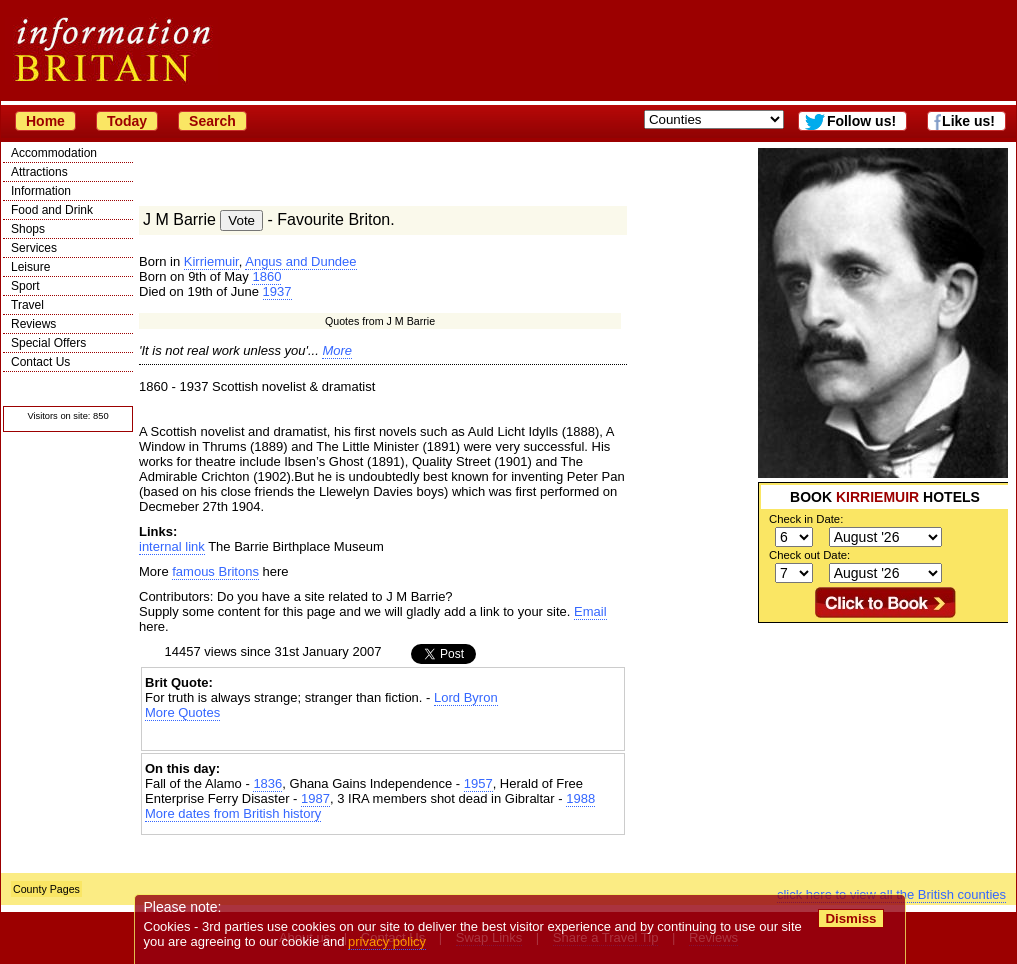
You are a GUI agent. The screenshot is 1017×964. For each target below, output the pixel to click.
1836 (267, 783)
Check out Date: (809, 555)
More (337, 350)
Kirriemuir (211, 261)
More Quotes (182, 712)
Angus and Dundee (300, 261)
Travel (27, 305)
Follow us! (861, 121)
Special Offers (48, 343)
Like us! (968, 121)
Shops (28, 229)
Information (41, 191)
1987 (315, 798)
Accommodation (54, 153)
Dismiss (850, 918)
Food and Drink (52, 210)
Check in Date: (806, 519)
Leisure (30, 267)
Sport (25, 286)
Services (34, 248)
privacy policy (387, 941)
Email (590, 611)
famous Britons (215, 571)
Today (127, 121)
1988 (580, 798)
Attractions (39, 172)
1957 (478, 783)
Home (45, 121)
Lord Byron (466, 697)
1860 (266, 276)
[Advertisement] (383, 737)
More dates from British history (233, 813)
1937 (277, 291)
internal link (172, 546)
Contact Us (40, 362)
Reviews (33, 324)
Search (212, 121)
